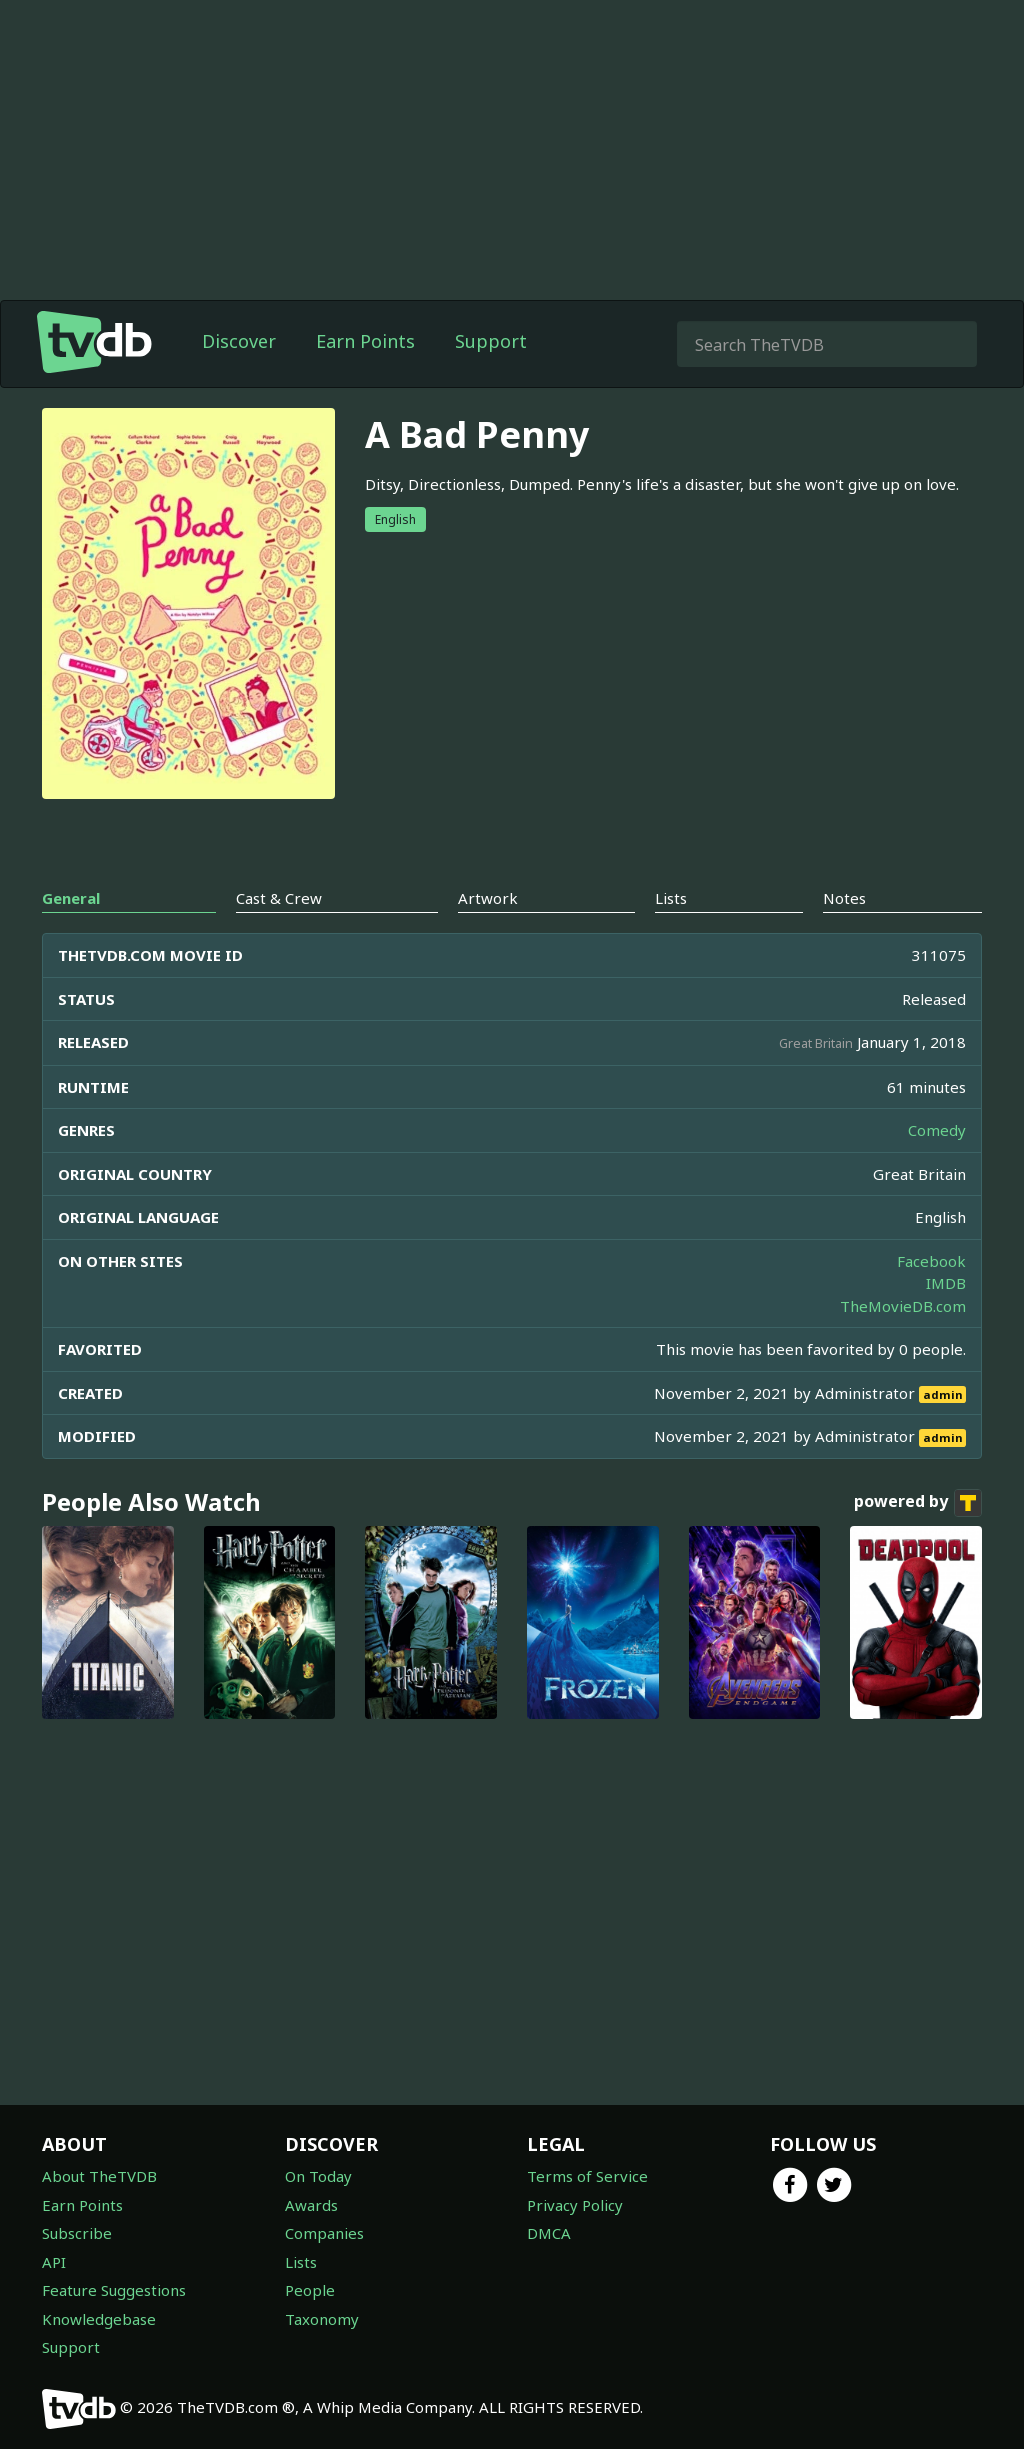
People (310, 2290)
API (54, 2262)
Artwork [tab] (488, 898)
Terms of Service (587, 2176)
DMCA (549, 2233)
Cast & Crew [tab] (279, 898)
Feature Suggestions (114, 2290)
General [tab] (71, 898)
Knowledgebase (99, 2319)
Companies (324, 2233)
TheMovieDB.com (903, 1306)
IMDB (946, 1283)
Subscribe (77, 2233)
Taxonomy (322, 2319)
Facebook (931, 1261)
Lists (301, 2262)
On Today (318, 2176)
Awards (311, 2205)
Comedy (937, 1130)
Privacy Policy (575, 2205)
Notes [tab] (844, 898)
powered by (918, 1503)
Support (491, 341)
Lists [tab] (671, 898)
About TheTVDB (99, 2176)
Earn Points (365, 341)
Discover (239, 341)
